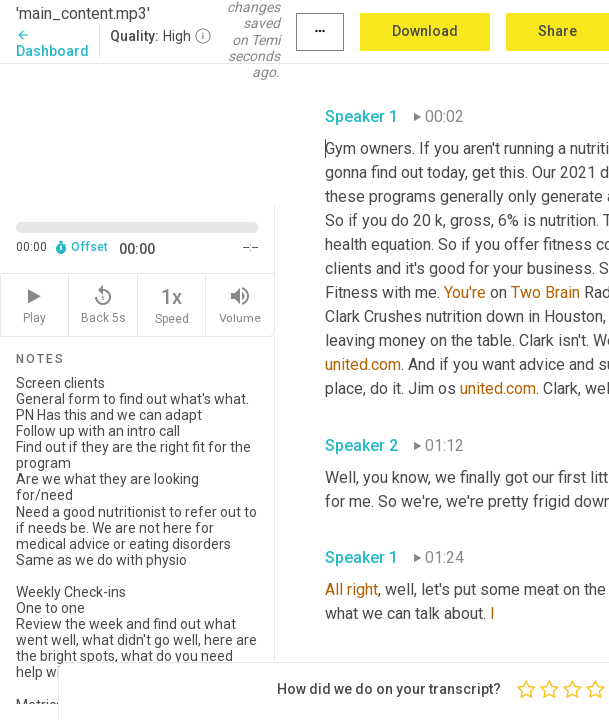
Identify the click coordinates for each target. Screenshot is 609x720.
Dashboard (52, 43)
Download (425, 31)
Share (557, 31)
